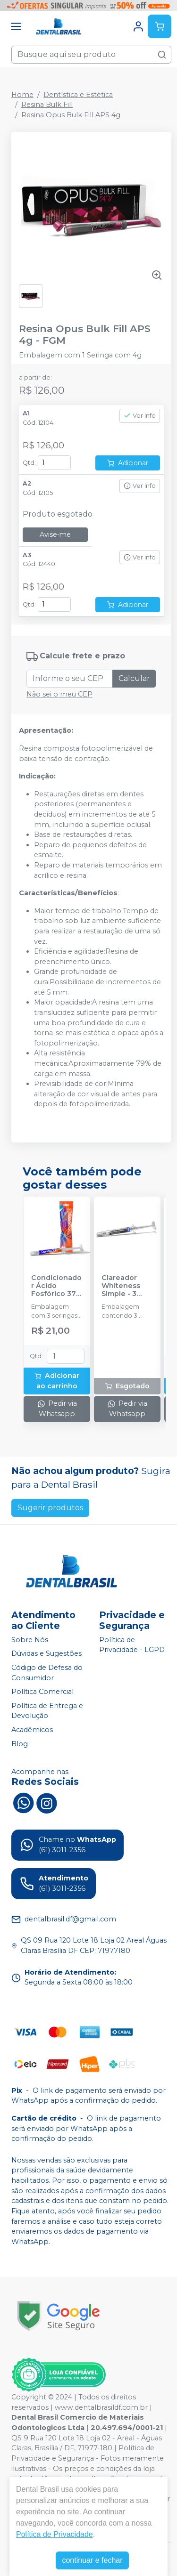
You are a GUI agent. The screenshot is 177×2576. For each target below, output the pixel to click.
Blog (19, 1744)
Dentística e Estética (78, 94)
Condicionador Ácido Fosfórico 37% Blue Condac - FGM (56, 1286)
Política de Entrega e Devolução (47, 1710)
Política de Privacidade (54, 2534)
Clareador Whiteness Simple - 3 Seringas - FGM (120, 1286)
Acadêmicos (32, 1729)
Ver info (140, 415)
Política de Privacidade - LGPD (132, 1645)
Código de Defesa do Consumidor (47, 1672)
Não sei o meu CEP (59, 694)
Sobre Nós (29, 1640)
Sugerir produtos (50, 1507)
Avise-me (55, 534)
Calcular (134, 678)
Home (22, 94)
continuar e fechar (92, 2560)
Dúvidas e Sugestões (46, 1654)
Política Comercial (42, 1691)
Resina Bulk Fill (47, 104)
